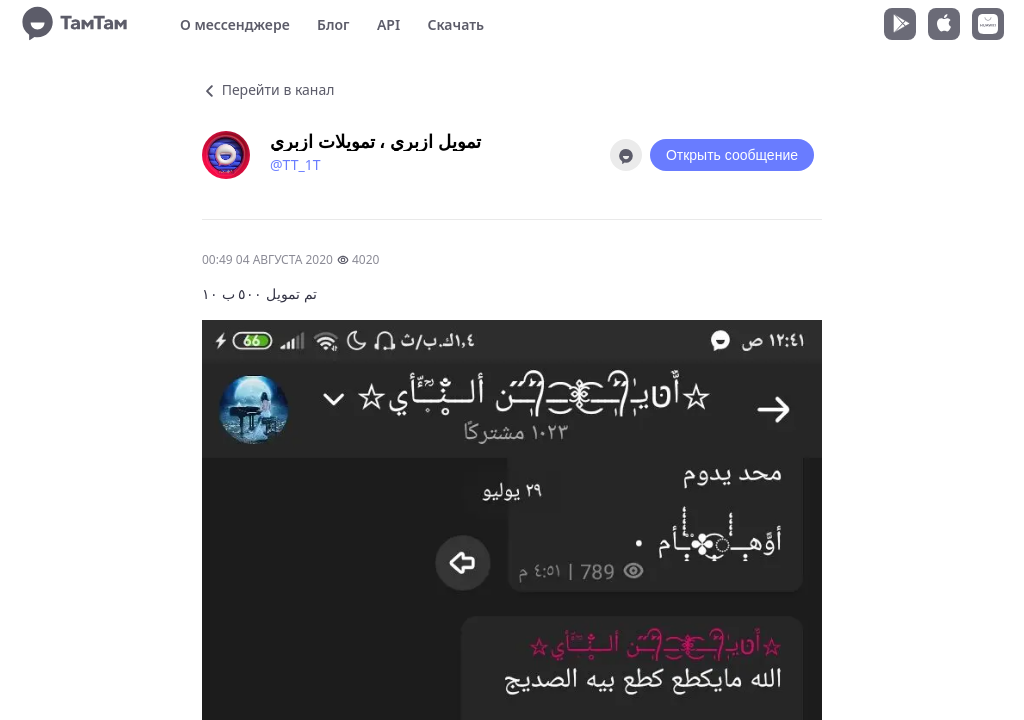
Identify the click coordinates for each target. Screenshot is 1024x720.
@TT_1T (295, 164)
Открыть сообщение (732, 155)
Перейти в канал (268, 89)
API (388, 24)
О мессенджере (235, 24)
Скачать (455, 24)
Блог (333, 24)
